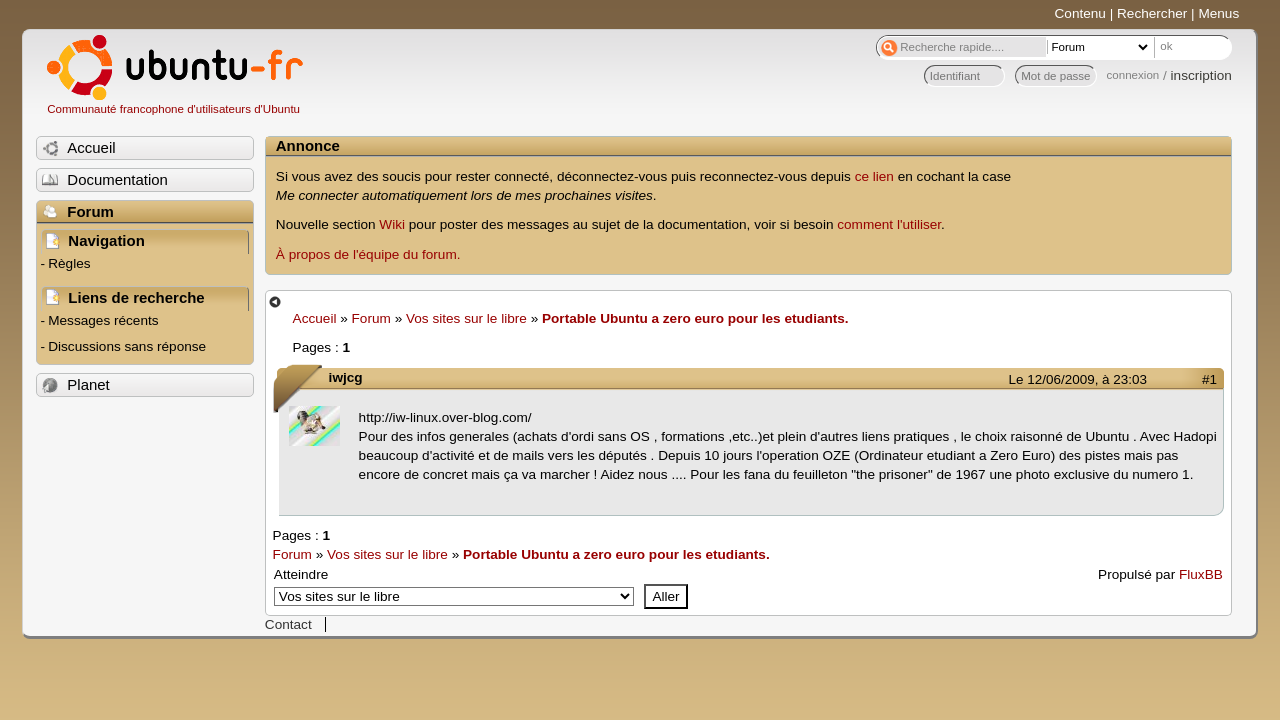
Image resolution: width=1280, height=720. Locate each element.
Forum (371, 318)
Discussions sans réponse (127, 346)
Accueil (315, 318)
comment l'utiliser (889, 224)
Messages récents (103, 320)
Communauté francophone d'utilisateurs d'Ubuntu (173, 109)
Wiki (392, 224)
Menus (1218, 13)
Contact (288, 624)
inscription (1201, 75)
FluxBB (1201, 574)
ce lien (874, 176)
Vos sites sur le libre (466, 318)
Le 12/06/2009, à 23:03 (1078, 379)
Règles (69, 263)
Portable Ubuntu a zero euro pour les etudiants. (695, 318)
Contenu (1080, 13)
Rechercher (1152, 13)
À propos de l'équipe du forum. (368, 254)
